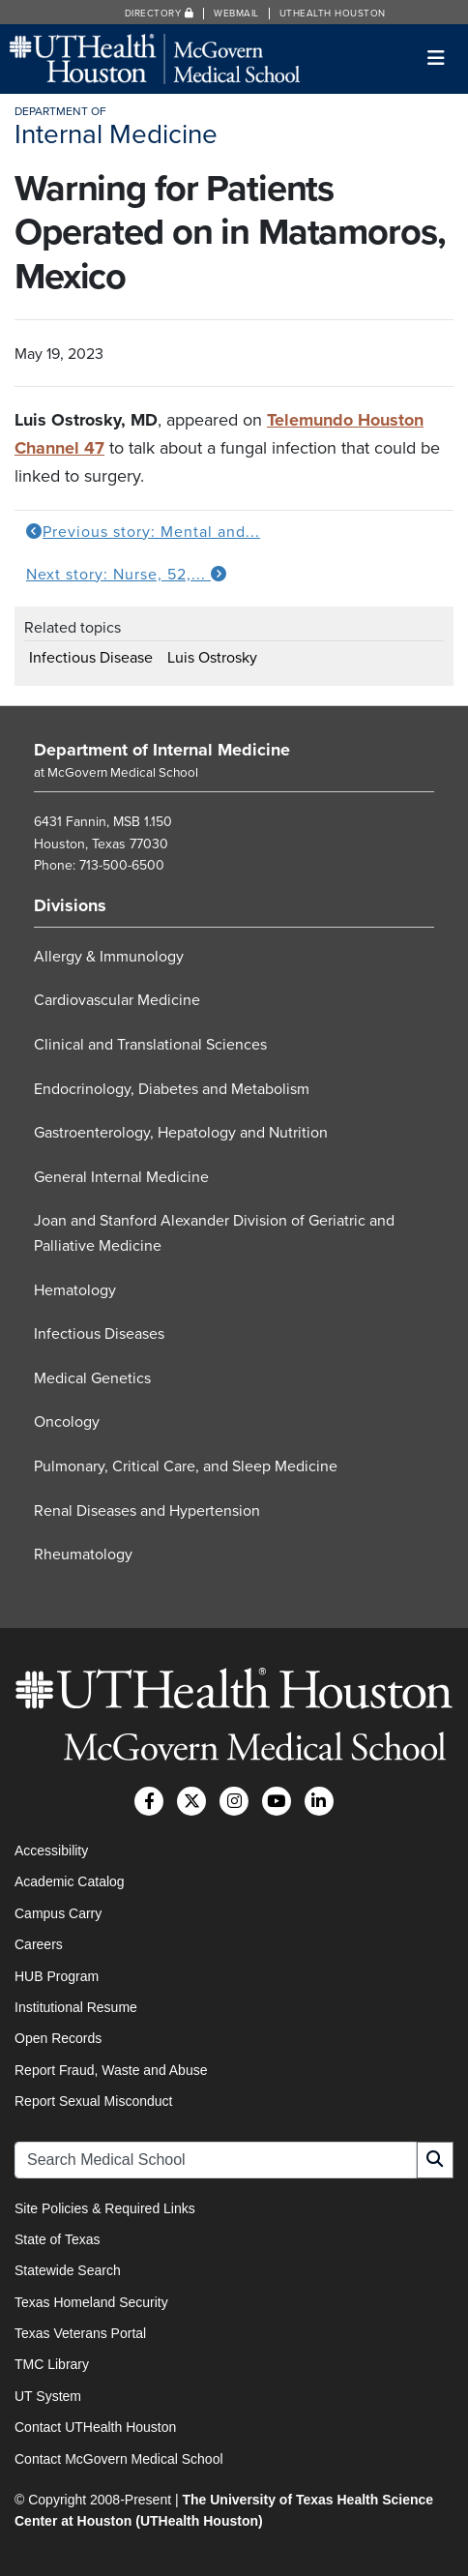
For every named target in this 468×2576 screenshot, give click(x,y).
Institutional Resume (76, 2007)
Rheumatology (83, 1554)
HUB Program (57, 1976)
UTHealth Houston (332, 13)
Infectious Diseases (99, 1334)
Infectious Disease (91, 657)
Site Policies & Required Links (105, 2208)
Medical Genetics (92, 1378)
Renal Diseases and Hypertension (147, 1511)
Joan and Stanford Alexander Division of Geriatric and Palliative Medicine (214, 1233)
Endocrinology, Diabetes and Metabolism (171, 1089)
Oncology (67, 1422)
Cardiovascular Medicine (117, 1000)
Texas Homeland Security (91, 2302)
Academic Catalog (70, 1881)
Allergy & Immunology (109, 956)
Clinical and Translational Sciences (150, 1044)
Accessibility (51, 1850)
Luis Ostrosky (212, 657)
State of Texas (57, 2239)
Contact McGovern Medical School (119, 2459)
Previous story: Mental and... (143, 532)
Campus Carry (58, 1913)
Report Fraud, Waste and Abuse (111, 2070)
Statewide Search (68, 2270)
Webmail (236, 13)
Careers (39, 1944)
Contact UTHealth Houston (95, 2427)
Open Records (58, 2038)
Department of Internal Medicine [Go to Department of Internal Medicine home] (162, 749)
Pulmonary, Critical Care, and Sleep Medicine (185, 1466)
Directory (159, 13)
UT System (48, 2396)
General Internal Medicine (121, 1177)
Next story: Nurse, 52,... (126, 574)
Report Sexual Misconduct (93, 2101)
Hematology (75, 1290)
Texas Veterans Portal (80, 2333)
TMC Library (52, 2364)
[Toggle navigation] (436, 59)
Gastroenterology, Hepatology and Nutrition (181, 1132)
